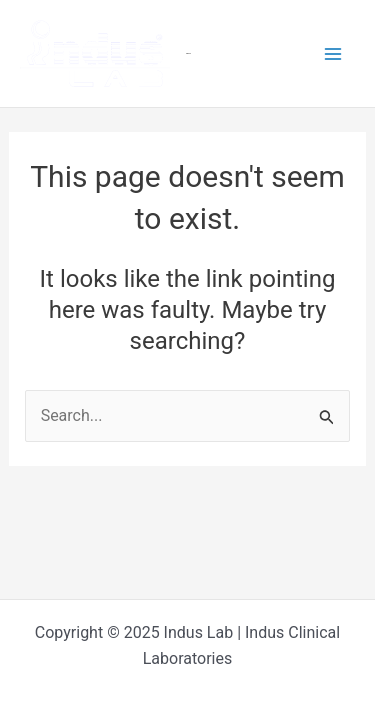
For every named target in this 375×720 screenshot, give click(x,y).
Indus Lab (188, 53)
